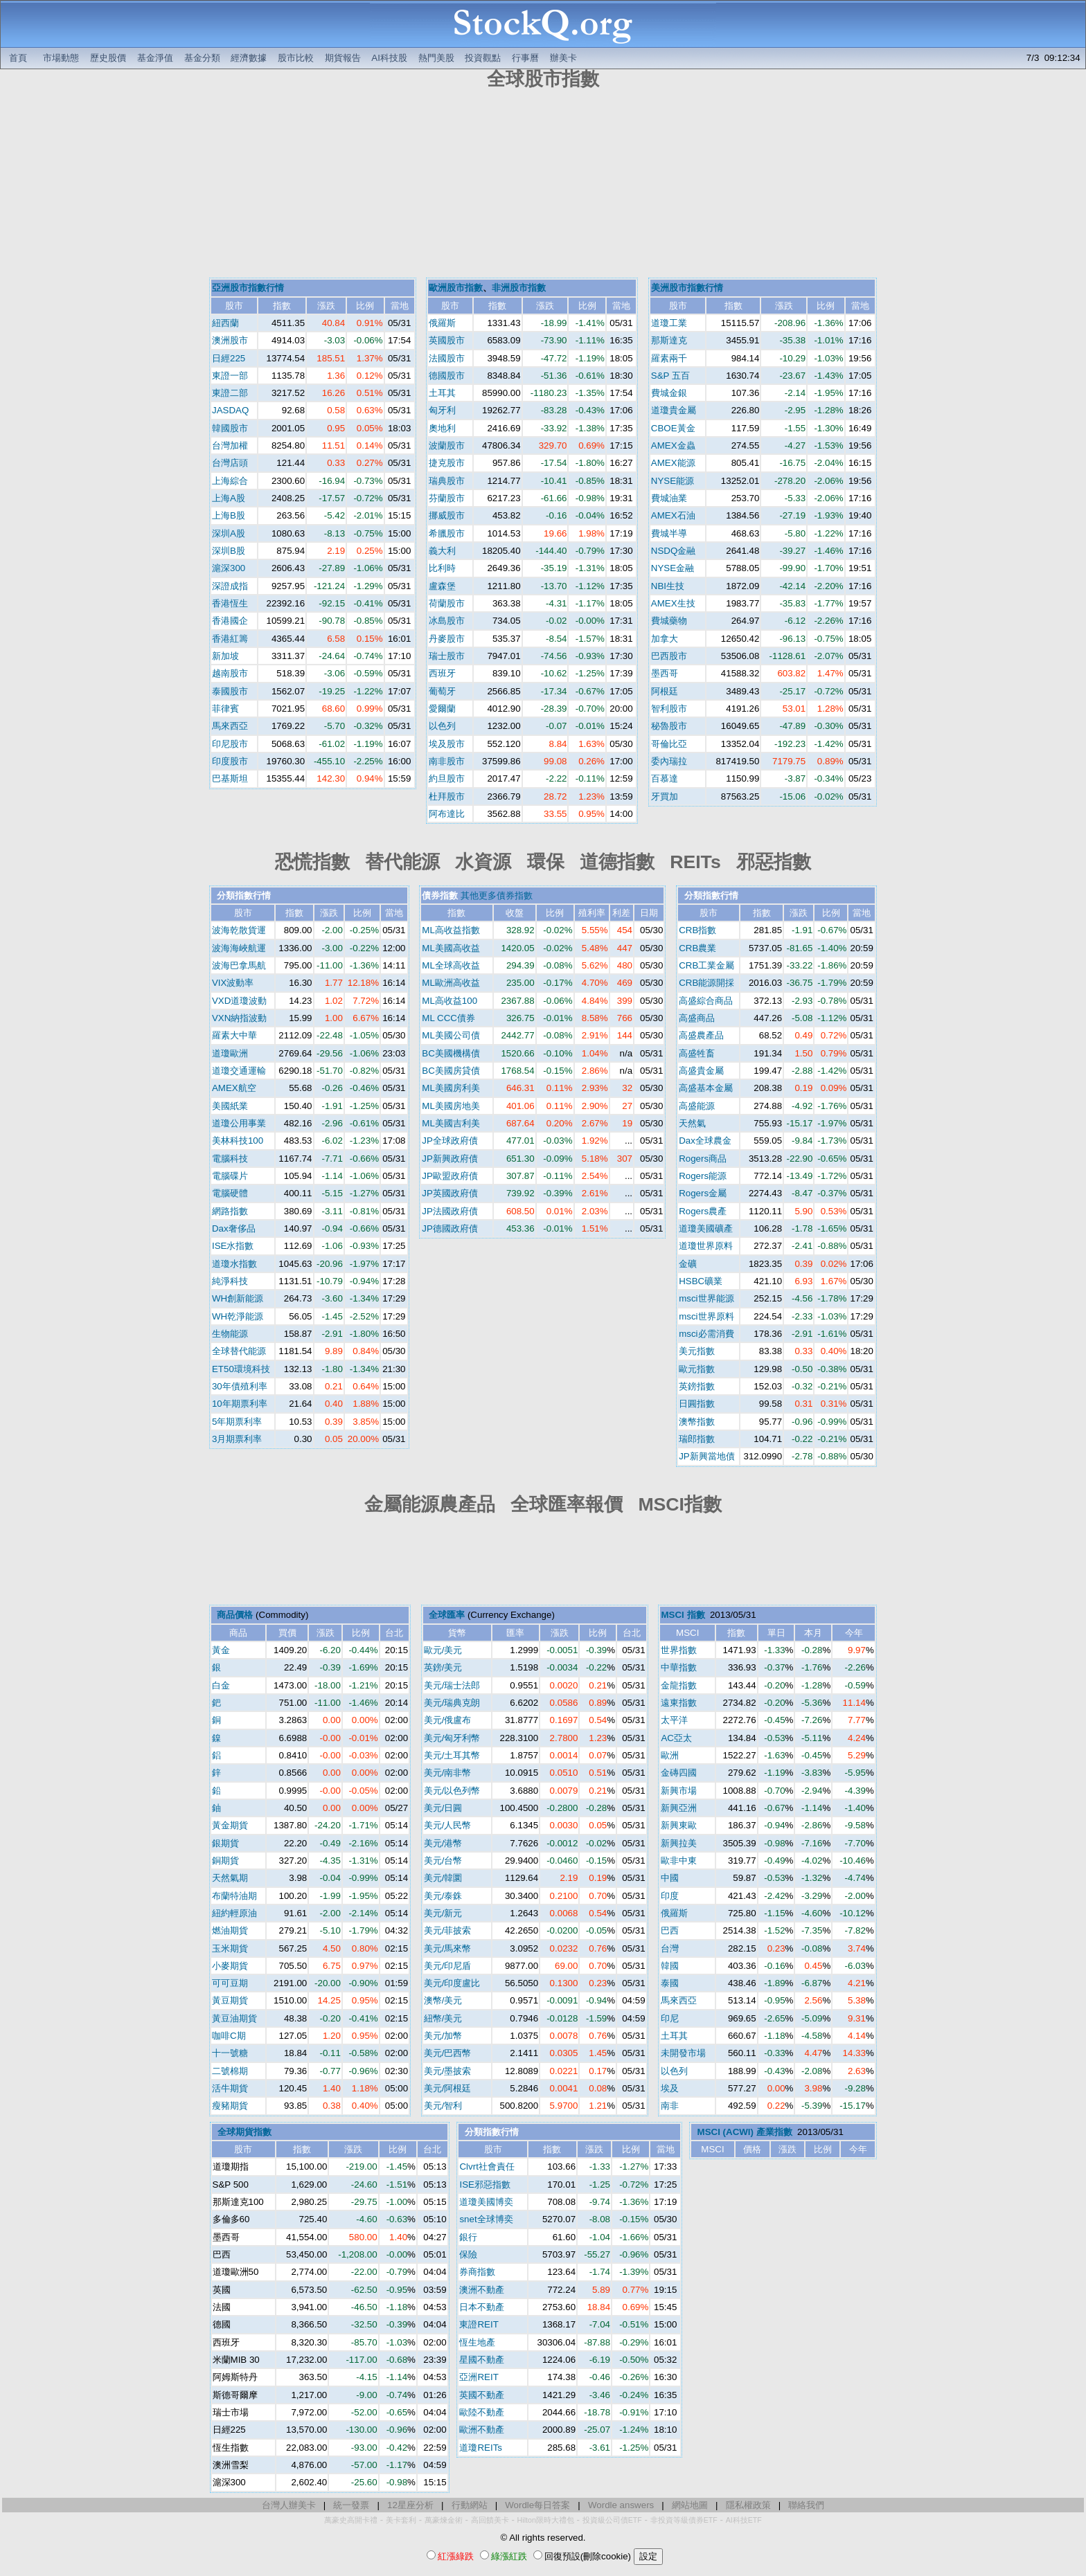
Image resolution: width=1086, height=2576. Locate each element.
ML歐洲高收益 (451, 983)
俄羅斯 (442, 323)
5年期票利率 (237, 1421)
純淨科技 (230, 1281)
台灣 (670, 1948)
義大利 (442, 551)
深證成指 (230, 586)
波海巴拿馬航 (239, 965)
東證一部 (230, 375)
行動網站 (470, 2505)
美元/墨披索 (448, 2071)
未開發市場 (683, 2053)
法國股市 (447, 358)
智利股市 (669, 708)
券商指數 (477, 2272)
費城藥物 (669, 620)
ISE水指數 (232, 1246)
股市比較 (296, 58)
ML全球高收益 (451, 965)
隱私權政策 (748, 2505)
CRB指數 (697, 930)
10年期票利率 (239, 1403)
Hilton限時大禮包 (545, 2520)
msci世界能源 (706, 1298)
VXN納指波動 (239, 1018)
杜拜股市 (447, 796)
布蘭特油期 (234, 1896)
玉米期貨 (230, 1948)
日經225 (228, 358)
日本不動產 (481, 2307)
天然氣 (692, 1123)
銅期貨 (225, 1860)
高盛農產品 (701, 1035)
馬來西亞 (230, 726)
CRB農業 (697, 948)
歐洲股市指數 (456, 287)
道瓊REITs (480, 2447)
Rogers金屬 (703, 1193)
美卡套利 (401, 2520)
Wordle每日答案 (537, 2505)
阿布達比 (447, 814)
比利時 (442, 568)
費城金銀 (669, 393)
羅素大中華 (234, 1035)
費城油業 (669, 498)
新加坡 (225, 656)
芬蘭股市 (447, 498)
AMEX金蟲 (673, 445)
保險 (468, 2254)
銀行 (468, 2237)
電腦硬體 (230, 1193)
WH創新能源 (237, 1298)
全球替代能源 (239, 1351)
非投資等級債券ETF (684, 2520)
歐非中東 (679, 1860)
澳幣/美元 (443, 2000)
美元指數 (697, 1351)
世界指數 (679, 1650)
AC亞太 (676, 1738)
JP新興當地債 (707, 1456)
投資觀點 (483, 58)
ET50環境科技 (241, 1369)
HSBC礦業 (700, 1281)
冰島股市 (447, 620)
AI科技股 (389, 58)
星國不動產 (481, 2359)
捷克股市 (447, 463)
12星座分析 (410, 2505)
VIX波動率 (232, 983)
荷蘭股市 (447, 603)
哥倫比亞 (669, 744)
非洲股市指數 (519, 287)
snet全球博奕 (486, 2219)
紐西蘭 (225, 323)
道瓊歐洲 (230, 1053)
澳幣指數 (697, 1421)
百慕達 (664, 778)
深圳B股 (228, 551)
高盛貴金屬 (701, 1070)
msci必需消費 (706, 1333)
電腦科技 (230, 1158)
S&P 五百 (670, 375)
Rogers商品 (703, 1158)
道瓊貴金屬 (673, 410)
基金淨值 (155, 58)
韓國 (670, 1966)
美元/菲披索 (448, 1930)
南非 (670, 2105)
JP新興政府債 (450, 1158)
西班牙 (442, 673)
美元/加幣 (443, 2035)
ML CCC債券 (448, 1018)
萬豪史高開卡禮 (350, 2520)
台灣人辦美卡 (289, 2505)
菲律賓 (225, 708)
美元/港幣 (443, 1843)
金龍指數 (679, 1685)
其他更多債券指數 (497, 895)
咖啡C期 (229, 2035)
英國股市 (447, 340)
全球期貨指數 (244, 2132)
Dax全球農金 (705, 1140)
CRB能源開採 (706, 983)
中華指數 (679, 1667)
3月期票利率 (237, 1439)
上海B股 (228, 515)
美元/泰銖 (443, 1896)
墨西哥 (664, 673)
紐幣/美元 (443, 2018)
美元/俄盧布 (448, 1720)
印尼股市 (230, 744)
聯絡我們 (806, 2505)
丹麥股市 (447, 638)
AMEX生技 (673, 603)
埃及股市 (447, 744)
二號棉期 (230, 2071)
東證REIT (478, 2324)
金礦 (688, 1264)
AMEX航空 (234, 1088)
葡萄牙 (442, 691)
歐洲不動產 (481, 2429)
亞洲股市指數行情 (248, 287)
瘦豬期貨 (230, 2105)
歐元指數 (697, 1369)
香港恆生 (230, 603)
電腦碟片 (230, 1176)
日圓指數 (697, 1403)
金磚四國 (679, 1772)
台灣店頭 (230, 463)
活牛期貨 (230, 2088)
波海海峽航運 (239, 948)
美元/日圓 (443, 1808)
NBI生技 (667, 586)
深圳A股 (228, 533)
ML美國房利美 (451, 1088)
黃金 (221, 1650)
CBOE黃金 (673, 428)
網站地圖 (690, 2505)
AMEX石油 (673, 515)
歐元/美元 (443, 1650)
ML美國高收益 (451, 948)
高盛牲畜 (697, 1053)
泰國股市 (230, 691)
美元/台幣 (443, 1860)
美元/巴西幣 (448, 2053)
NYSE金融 (672, 568)
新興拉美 (679, 1843)
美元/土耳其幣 (452, 1755)
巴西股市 (669, 656)
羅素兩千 (669, 358)
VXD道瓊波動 (239, 1001)
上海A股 (228, 498)
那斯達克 (669, 340)
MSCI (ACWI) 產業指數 (744, 2132)
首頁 (18, 58)
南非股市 (447, 761)
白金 (221, 1685)
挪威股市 (447, 515)
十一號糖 (230, 2053)
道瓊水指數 (234, 1264)
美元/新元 (443, 1913)
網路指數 (230, 1211)
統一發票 (351, 2505)
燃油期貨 (230, 1930)
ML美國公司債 (451, 1035)
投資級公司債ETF (612, 2520)
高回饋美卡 (490, 2520)
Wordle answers (621, 2505)
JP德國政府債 (450, 1228)
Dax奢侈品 (234, 1228)
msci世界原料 (706, 1316)
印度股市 (230, 761)
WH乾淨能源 (237, 1316)
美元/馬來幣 (448, 1948)
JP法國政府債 (450, 1211)
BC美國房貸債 (451, 1070)
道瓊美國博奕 (486, 2202)
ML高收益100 (449, 1001)
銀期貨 (225, 1843)
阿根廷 (664, 691)
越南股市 (230, 673)
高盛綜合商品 (706, 1001)
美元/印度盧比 (452, 1983)
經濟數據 (249, 58)
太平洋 (674, 1720)
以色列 (442, 726)
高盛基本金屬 (706, 1088)
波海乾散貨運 (239, 930)
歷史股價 (108, 58)
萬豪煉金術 (444, 2520)
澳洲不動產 (481, 2290)
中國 (670, 1878)
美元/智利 (443, 2105)
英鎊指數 (697, 1386)
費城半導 (669, 533)
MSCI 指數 (682, 1615)
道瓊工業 (669, 323)
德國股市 (447, 375)
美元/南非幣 (448, 1772)
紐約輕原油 (234, 1913)
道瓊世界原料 (706, 1246)
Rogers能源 (703, 1176)
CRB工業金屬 (706, 965)
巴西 (670, 1930)
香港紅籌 (230, 638)
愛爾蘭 (442, 708)
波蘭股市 (447, 445)
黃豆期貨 (230, 2000)
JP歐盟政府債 (450, 1176)
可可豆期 (230, 1983)
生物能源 (230, 1333)
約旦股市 (447, 778)
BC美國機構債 (451, 1053)
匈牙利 (442, 410)
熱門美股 (436, 58)
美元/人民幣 (448, 1825)
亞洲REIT (478, 2377)
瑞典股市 (447, 481)
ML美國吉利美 (451, 1123)
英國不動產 (481, 2395)
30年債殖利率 (239, 1386)
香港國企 (230, 620)
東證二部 (230, 393)
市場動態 (61, 58)
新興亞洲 (679, 1808)
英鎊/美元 (443, 1667)
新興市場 (679, 1790)
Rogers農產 (703, 1211)
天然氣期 (230, 1878)
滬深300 (228, 568)
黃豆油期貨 (234, 2018)
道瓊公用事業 (239, 1123)
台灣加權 (230, 445)
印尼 (670, 2018)
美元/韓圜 (443, 1878)
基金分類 (202, 58)
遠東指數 (679, 1702)
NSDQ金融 (673, 551)
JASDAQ (230, 410)
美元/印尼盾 (448, 1966)
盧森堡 (442, 586)
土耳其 (442, 393)
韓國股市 (230, 428)
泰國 (670, 1983)
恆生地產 (477, 2342)
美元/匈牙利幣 (452, 1738)
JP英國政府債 (450, 1193)
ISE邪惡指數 (484, 2184)
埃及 (670, 2088)
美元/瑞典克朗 (452, 1702)
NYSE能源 (672, 481)
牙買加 (664, 796)
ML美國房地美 (451, 1106)
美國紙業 (230, 1106)
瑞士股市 (447, 656)
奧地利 (442, 428)
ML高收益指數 (451, 930)
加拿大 (664, 638)
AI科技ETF (744, 2520)
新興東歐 (679, 1825)
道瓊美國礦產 (706, 1228)
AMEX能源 (673, 463)
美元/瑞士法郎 (452, 1685)
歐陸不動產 (481, 2412)
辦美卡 (563, 58)
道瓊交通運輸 (239, 1070)
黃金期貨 (230, 1825)
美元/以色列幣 (452, 1790)
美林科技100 (237, 1140)
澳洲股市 (230, 340)
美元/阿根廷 (448, 2088)
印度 (670, 1896)
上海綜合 (230, 481)
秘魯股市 (669, 726)
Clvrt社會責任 (486, 2166)
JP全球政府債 (450, 1140)
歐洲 (670, 1755)
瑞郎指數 (697, 1439)
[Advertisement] (543, 185)
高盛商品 (697, 1018)
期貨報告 (343, 58)
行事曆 (525, 58)
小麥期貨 (230, 1966)
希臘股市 (447, 533)
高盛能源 (697, 1106)
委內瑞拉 (669, 761)
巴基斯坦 (230, 778)
